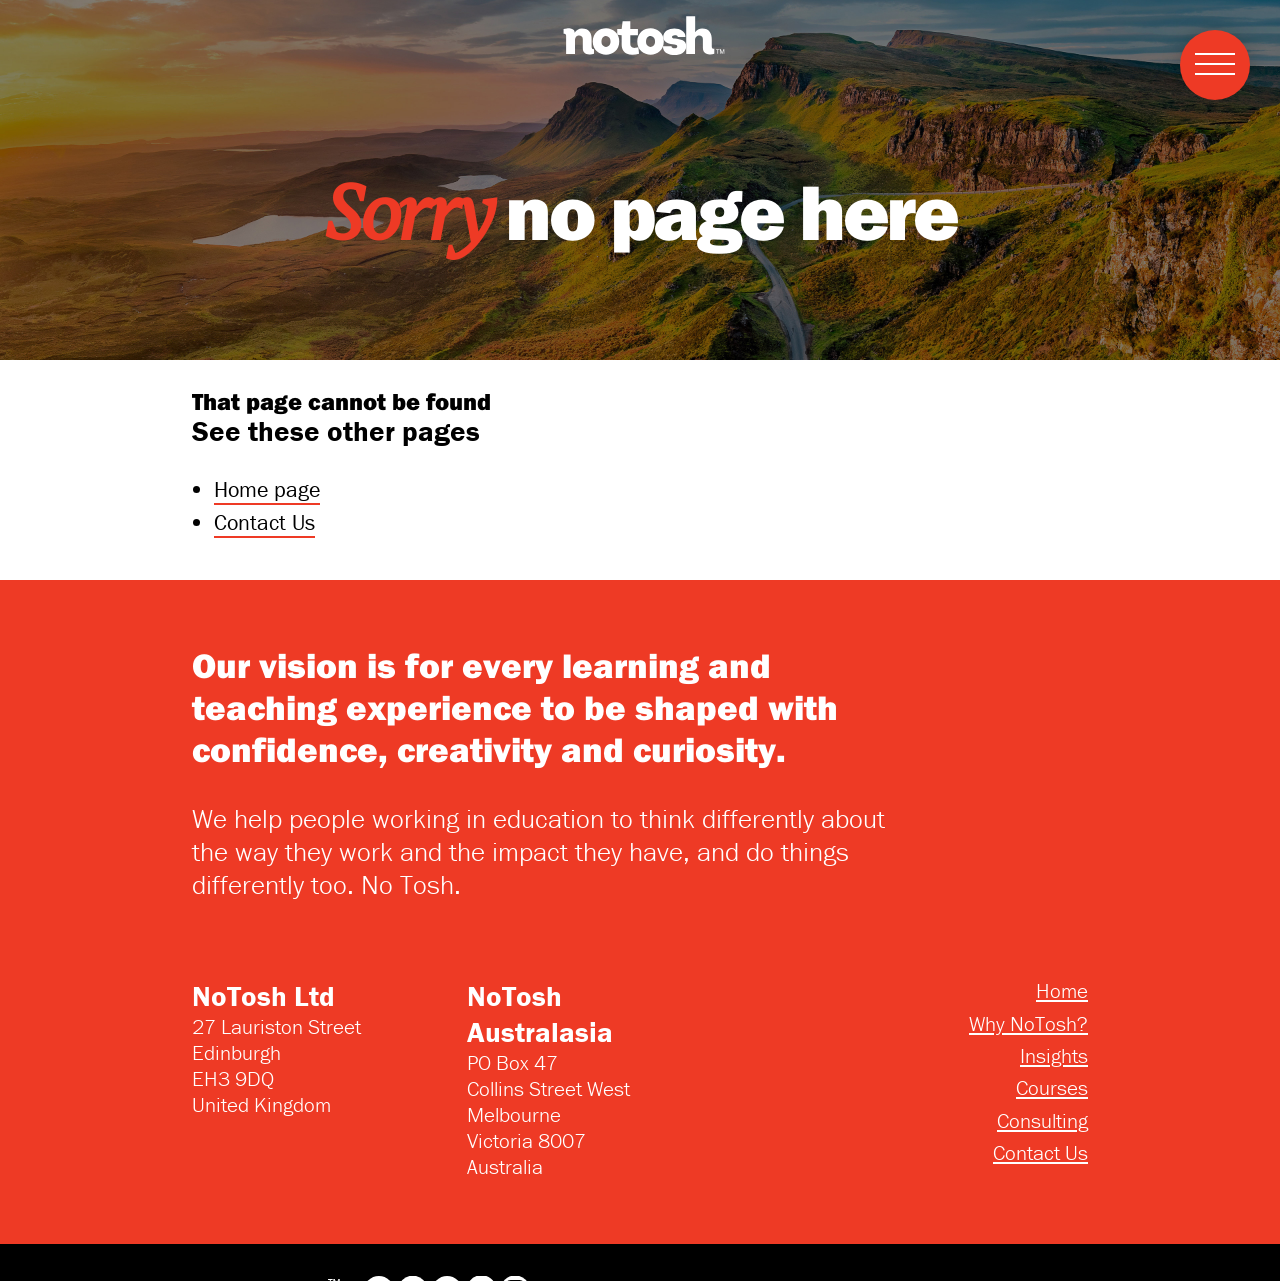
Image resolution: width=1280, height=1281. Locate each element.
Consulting (1042, 1121)
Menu (1207, 42)
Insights (1054, 1056)
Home (1062, 991)
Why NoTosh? (1028, 1024)
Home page (267, 489)
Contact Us (264, 522)
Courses (1052, 1088)
